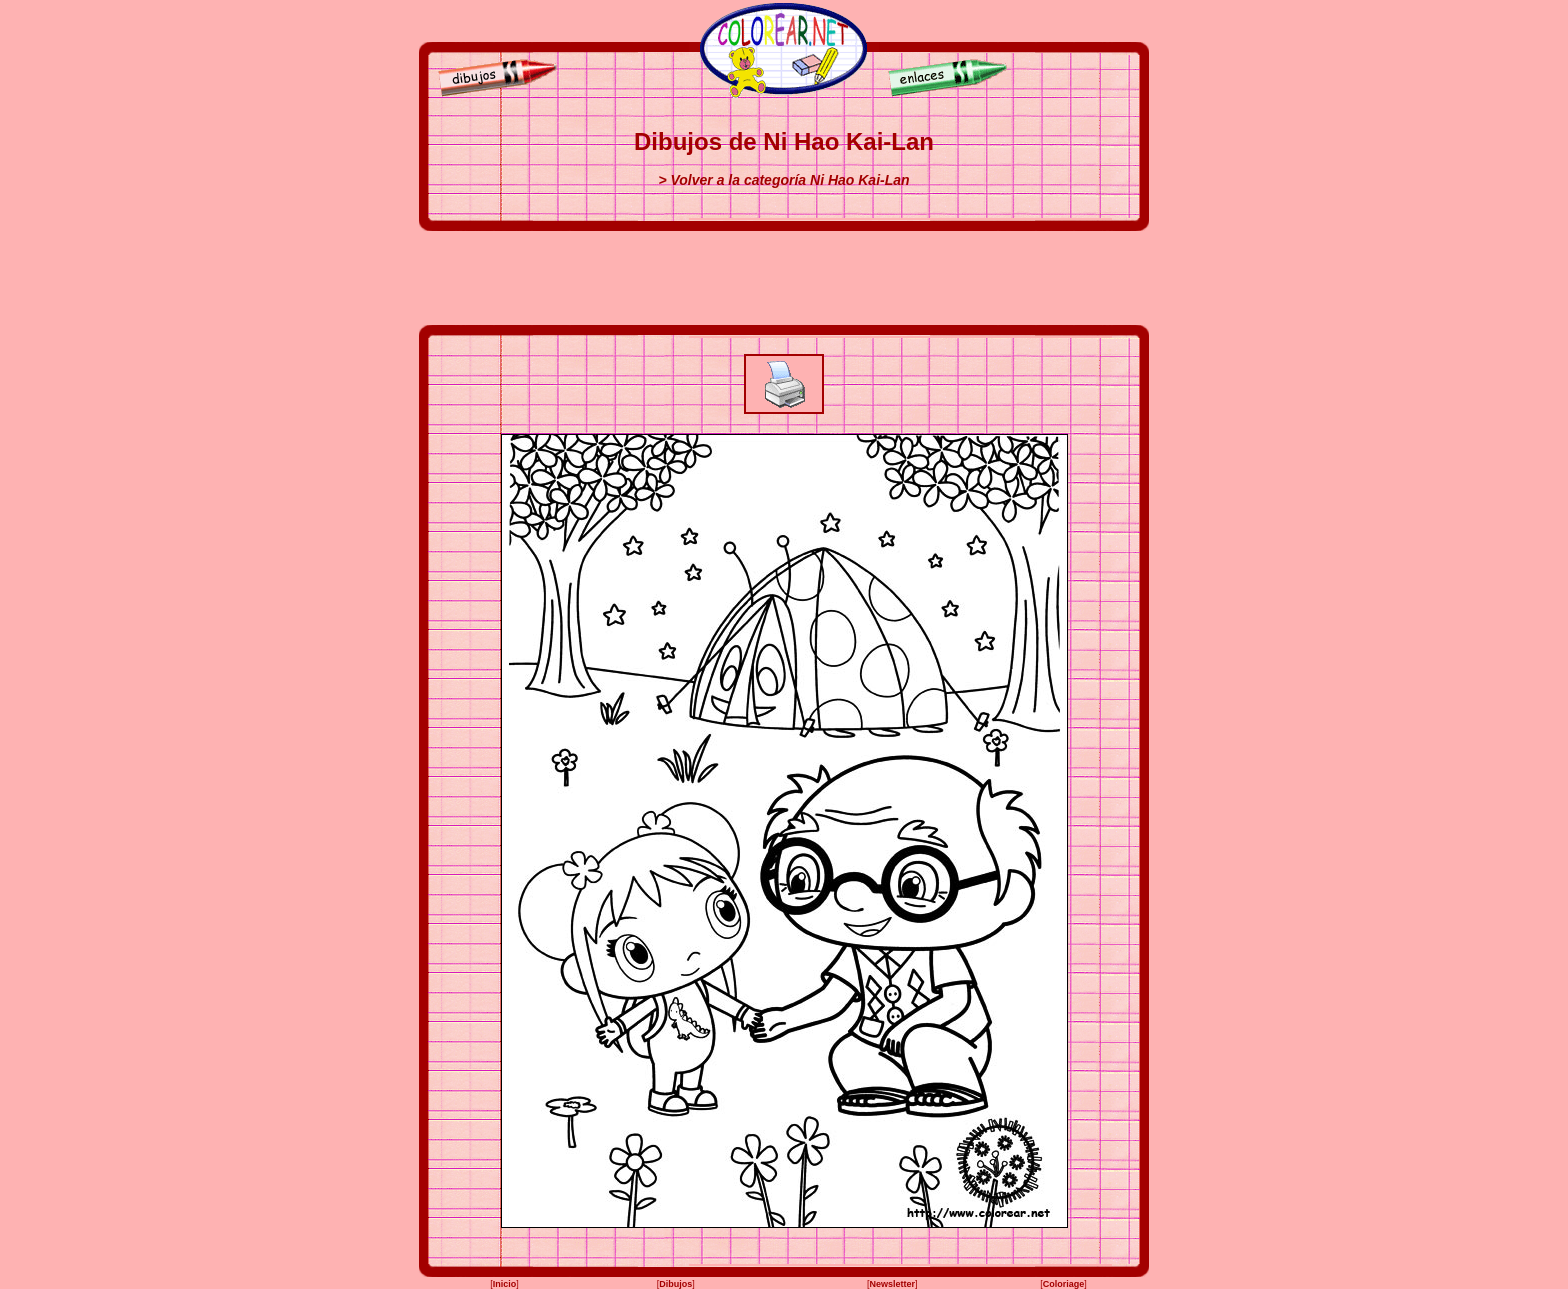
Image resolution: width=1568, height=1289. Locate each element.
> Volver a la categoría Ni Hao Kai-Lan (783, 180)
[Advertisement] (784, 278)
